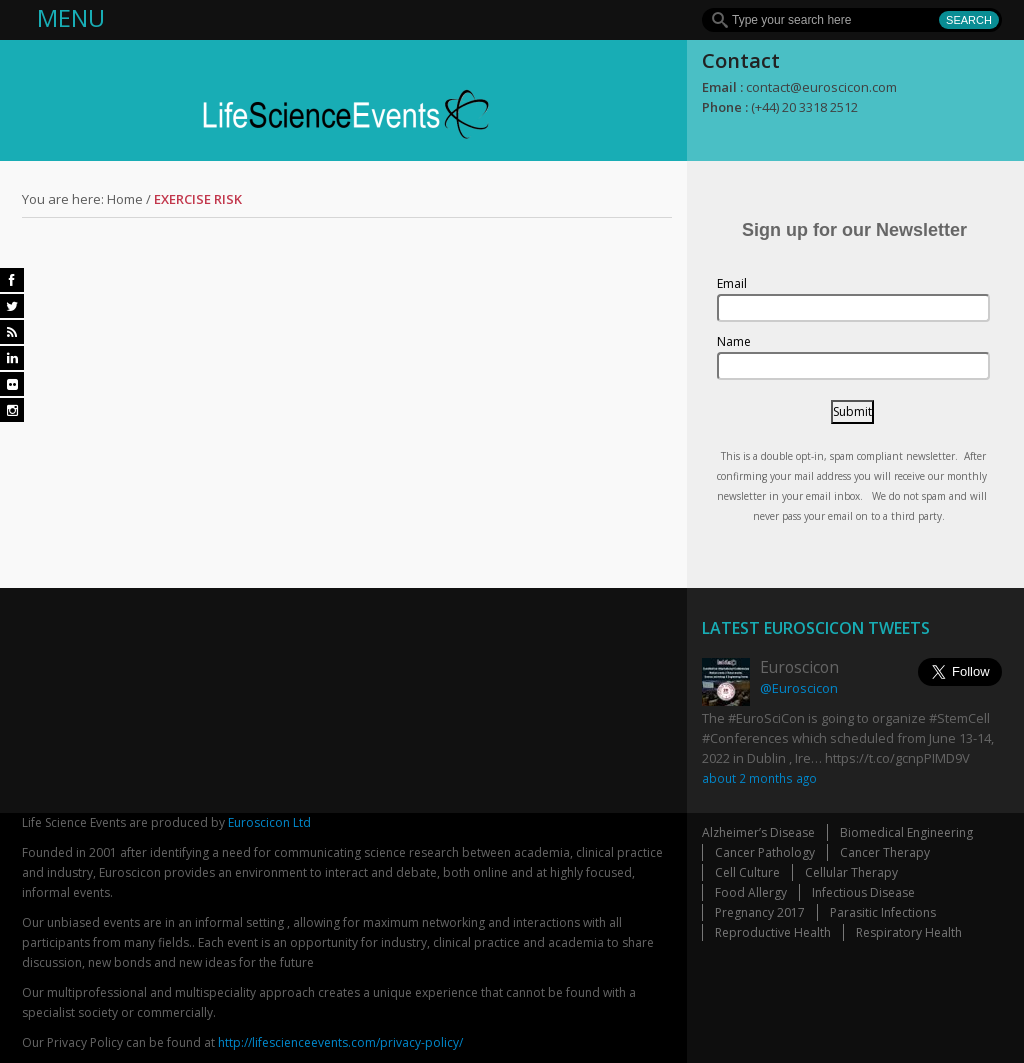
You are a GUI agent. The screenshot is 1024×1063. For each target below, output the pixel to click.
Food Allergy (751, 892)
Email (732, 283)
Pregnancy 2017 (760, 912)
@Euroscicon (799, 688)
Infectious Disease (863, 892)
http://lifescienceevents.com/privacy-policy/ (340, 1042)
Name (734, 341)
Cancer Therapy (885, 852)
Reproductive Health (773, 932)
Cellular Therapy (851, 872)
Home (125, 199)
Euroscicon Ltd (269, 822)
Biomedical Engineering (906, 832)
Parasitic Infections (883, 912)
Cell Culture (747, 872)
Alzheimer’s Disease (758, 832)
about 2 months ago (759, 778)
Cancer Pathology (765, 852)
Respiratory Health (909, 932)
